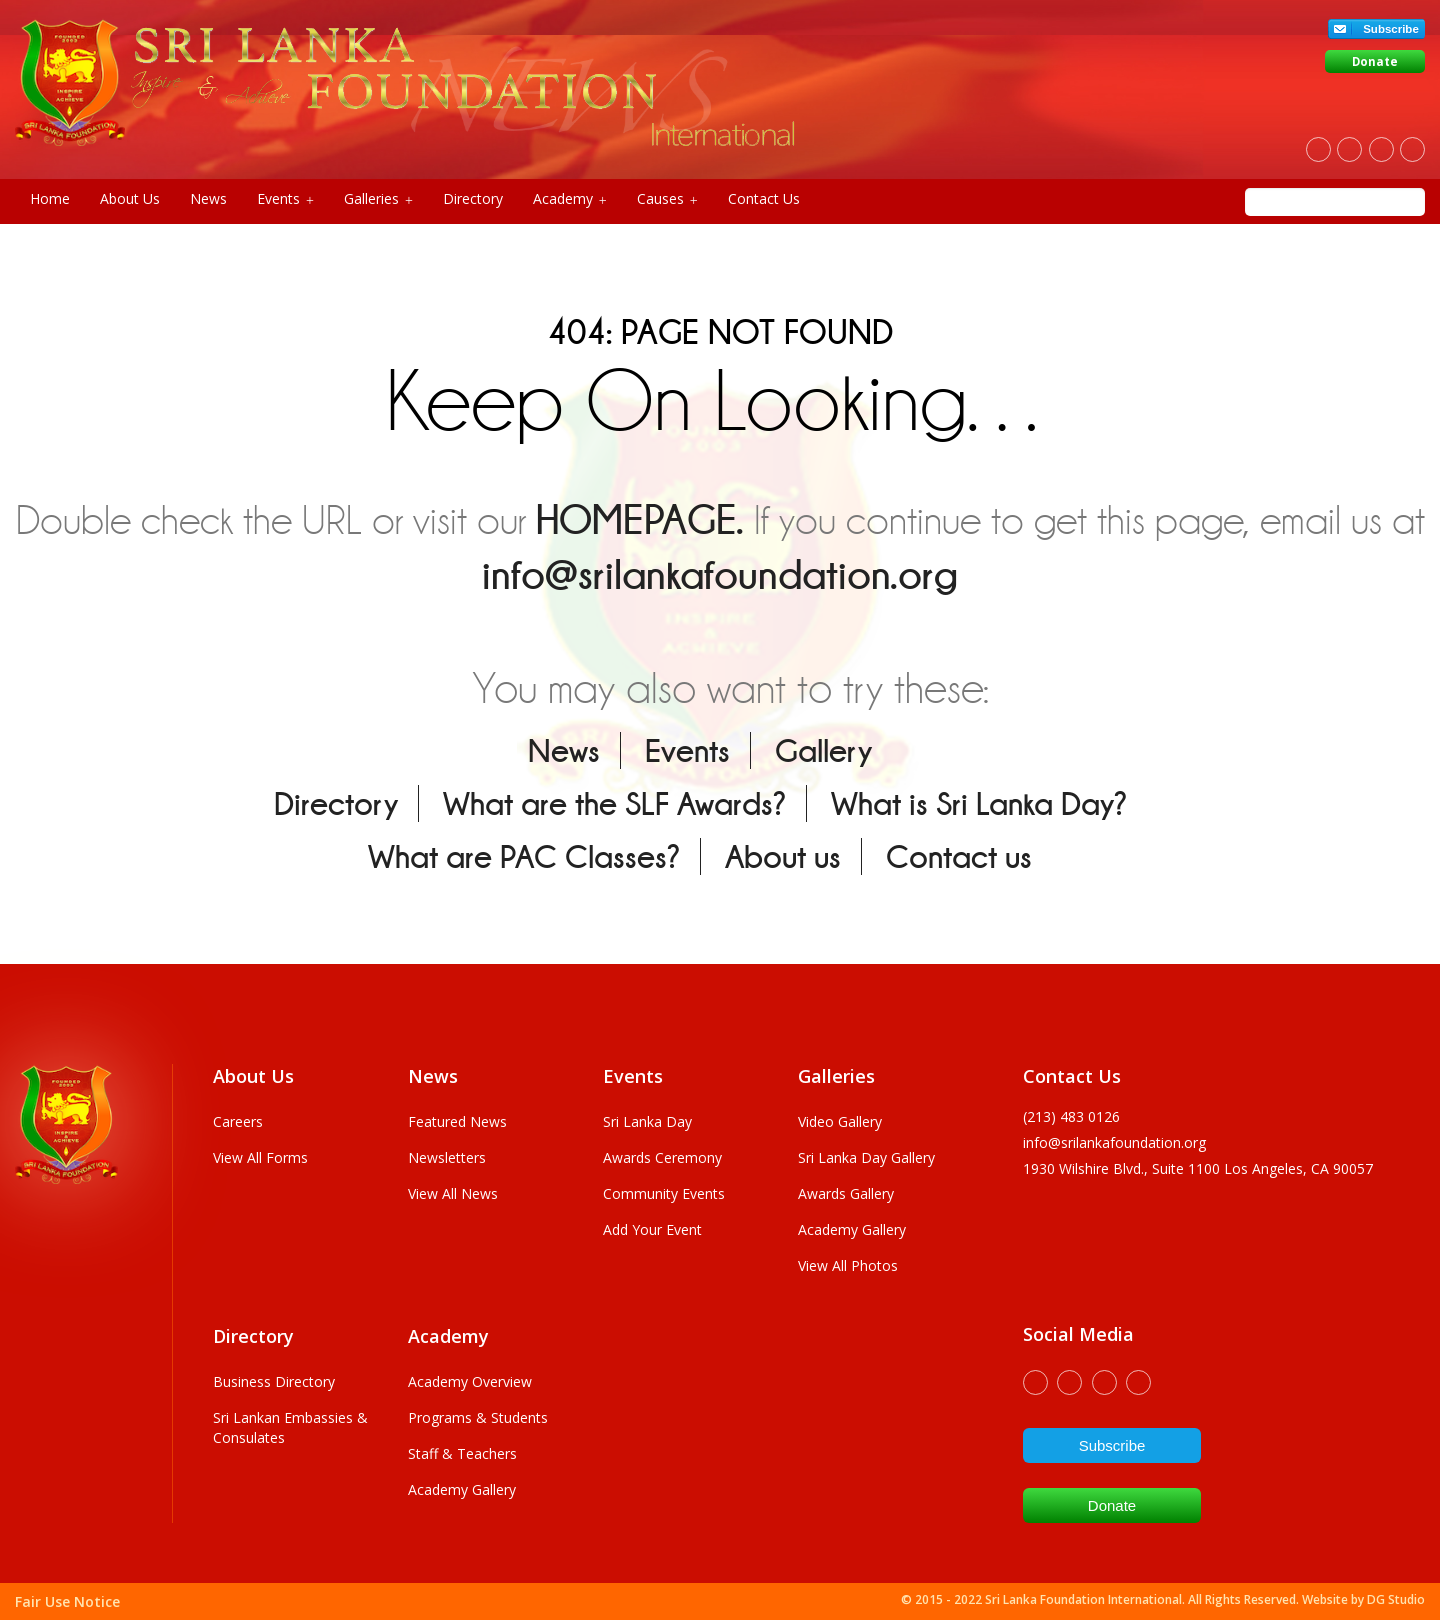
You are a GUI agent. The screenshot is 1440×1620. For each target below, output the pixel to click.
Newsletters (447, 1157)
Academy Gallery (852, 1229)
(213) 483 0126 (1071, 1116)
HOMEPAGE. (640, 519)
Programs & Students (478, 1417)
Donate (1375, 61)
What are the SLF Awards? (614, 803)
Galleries (378, 199)
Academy (570, 199)
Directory (473, 198)
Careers (238, 1121)
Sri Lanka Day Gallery (866, 1157)
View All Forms (260, 1157)
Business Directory (274, 1381)
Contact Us (764, 198)
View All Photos (848, 1265)
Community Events (664, 1193)
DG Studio (1396, 1599)
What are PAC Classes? (524, 856)
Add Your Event (652, 1229)
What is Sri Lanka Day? (979, 803)
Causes (667, 199)
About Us (130, 198)
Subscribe (1391, 29)
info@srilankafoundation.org (720, 574)
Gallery (823, 750)
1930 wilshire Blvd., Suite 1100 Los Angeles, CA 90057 (1198, 1168)
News (208, 198)
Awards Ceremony (662, 1157)
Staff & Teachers (462, 1453)
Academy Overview (470, 1381)
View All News (453, 1193)
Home (50, 198)
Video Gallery (840, 1121)
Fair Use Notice (67, 1601)
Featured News (457, 1121)
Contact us (959, 856)
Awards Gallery (846, 1193)
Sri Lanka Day (647, 1121)
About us (783, 856)
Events (285, 199)
